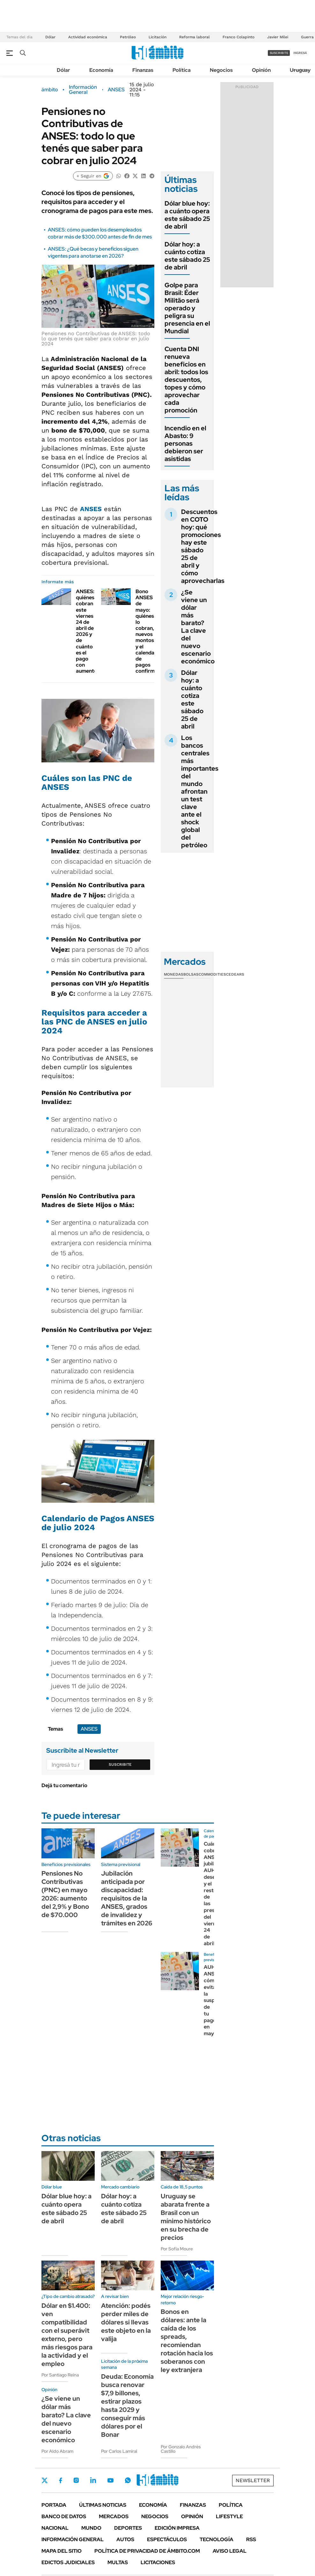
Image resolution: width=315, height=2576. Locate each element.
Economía (101, 70)
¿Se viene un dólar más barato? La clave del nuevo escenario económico (198, 626)
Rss (251, 2539)
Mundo (91, 2528)
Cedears (235, 974)
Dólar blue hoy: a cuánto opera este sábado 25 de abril (187, 214)
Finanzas (142, 70)
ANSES (116, 89)
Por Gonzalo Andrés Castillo (181, 2449)
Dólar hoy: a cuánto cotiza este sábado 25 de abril (187, 255)
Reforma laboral (194, 37)
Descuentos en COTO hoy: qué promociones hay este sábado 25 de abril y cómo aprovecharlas (202, 546)
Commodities (212, 974)
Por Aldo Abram (57, 2451)
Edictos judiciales (68, 2562)
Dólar (50, 37)
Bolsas (191, 974)
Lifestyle (229, 2516)
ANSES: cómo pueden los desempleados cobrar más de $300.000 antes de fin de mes (100, 233)
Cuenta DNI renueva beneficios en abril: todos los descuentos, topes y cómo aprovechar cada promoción (186, 379)
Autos (125, 2539)
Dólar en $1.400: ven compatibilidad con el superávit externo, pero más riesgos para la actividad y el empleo (66, 2334)
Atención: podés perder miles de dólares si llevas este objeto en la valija (126, 2322)
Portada (53, 2505)
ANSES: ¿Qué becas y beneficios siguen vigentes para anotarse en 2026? (93, 252)
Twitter (44, 2480)
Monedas (173, 974)
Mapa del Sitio (61, 2551)
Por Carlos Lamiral (119, 2451)
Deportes (128, 2528)
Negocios (221, 70)
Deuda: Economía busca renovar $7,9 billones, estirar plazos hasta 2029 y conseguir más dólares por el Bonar (127, 2405)
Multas (117, 2562)
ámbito (49, 89)
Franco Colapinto (238, 37)
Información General (83, 90)
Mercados (113, 2516)
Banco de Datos (63, 2516)
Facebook (60, 2480)
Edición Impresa (177, 2528)
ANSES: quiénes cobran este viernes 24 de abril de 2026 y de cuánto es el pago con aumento (86, 631)
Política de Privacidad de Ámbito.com (147, 2551)
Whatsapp (128, 2480)
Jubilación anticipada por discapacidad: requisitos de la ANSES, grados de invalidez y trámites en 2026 (126, 1898)
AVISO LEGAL (229, 2551)
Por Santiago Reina (60, 2375)
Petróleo (128, 37)
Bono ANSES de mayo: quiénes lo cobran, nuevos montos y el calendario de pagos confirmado (150, 631)
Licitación (157, 37)
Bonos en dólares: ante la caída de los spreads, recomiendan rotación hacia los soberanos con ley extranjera (187, 2341)
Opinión (261, 70)
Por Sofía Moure (177, 2249)
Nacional (55, 2528)
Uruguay (300, 70)
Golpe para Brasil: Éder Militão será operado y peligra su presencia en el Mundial (187, 308)
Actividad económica (87, 37)
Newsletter (253, 2480)
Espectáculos (167, 2539)
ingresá (300, 53)
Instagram (76, 2480)
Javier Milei (277, 37)
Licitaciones (158, 2562)
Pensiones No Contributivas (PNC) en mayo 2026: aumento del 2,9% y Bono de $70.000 (65, 1894)
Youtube (110, 2480)
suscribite (279, 53)
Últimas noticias (102, 2505)
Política (181, 70)
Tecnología (216, 2539)
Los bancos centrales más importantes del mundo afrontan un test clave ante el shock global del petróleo (199, 791)
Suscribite (120, 1764)
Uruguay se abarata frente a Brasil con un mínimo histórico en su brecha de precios (186, 2217)
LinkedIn (93, 2480)
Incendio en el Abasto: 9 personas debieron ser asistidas (185, 443)
